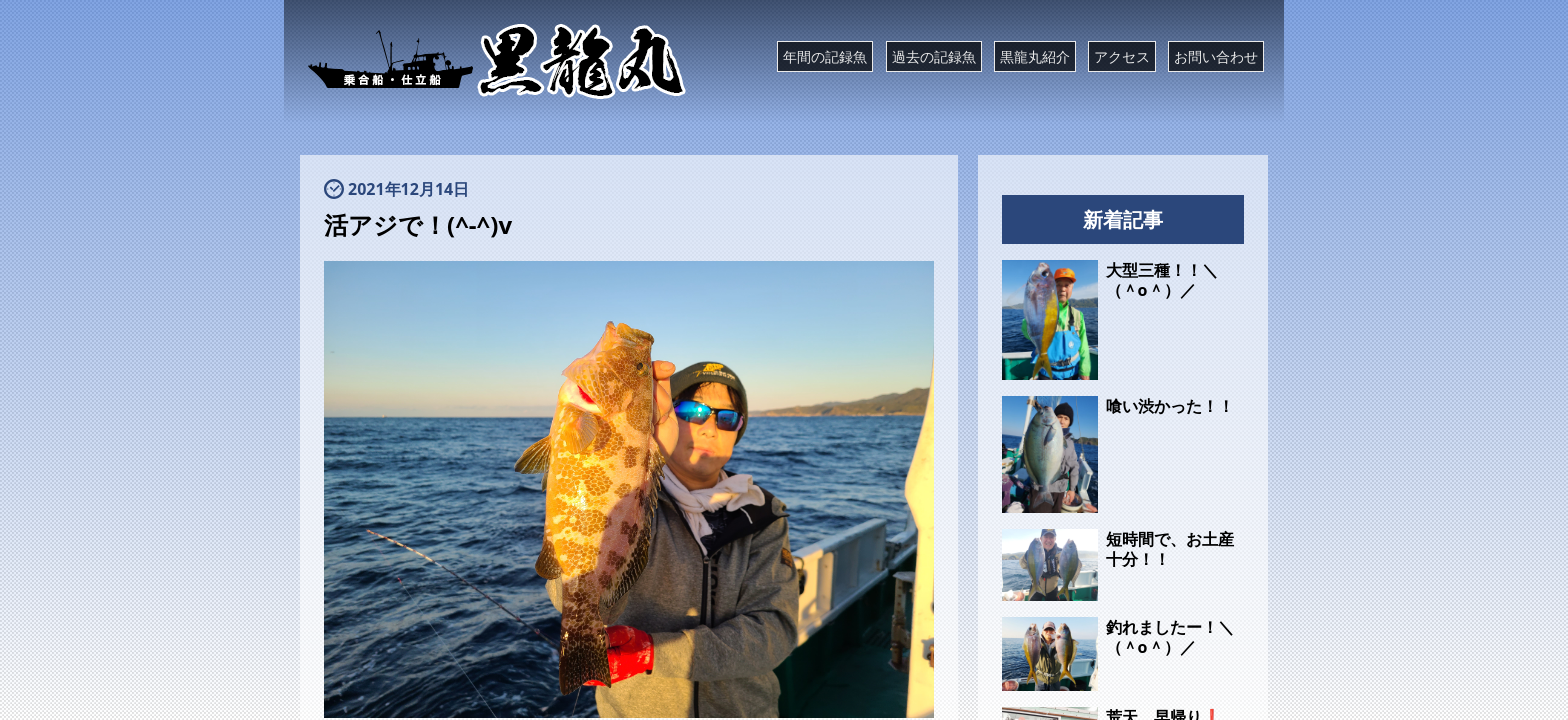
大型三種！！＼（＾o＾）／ (1162, 280)
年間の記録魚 (825, 56)
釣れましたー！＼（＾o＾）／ (1170, 637)
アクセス (1122, 56)
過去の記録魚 (934, 56)
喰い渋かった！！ (1170, 406)
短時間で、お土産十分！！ (1170, 549)
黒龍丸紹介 (1035, 56)
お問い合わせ (1216, 56)
